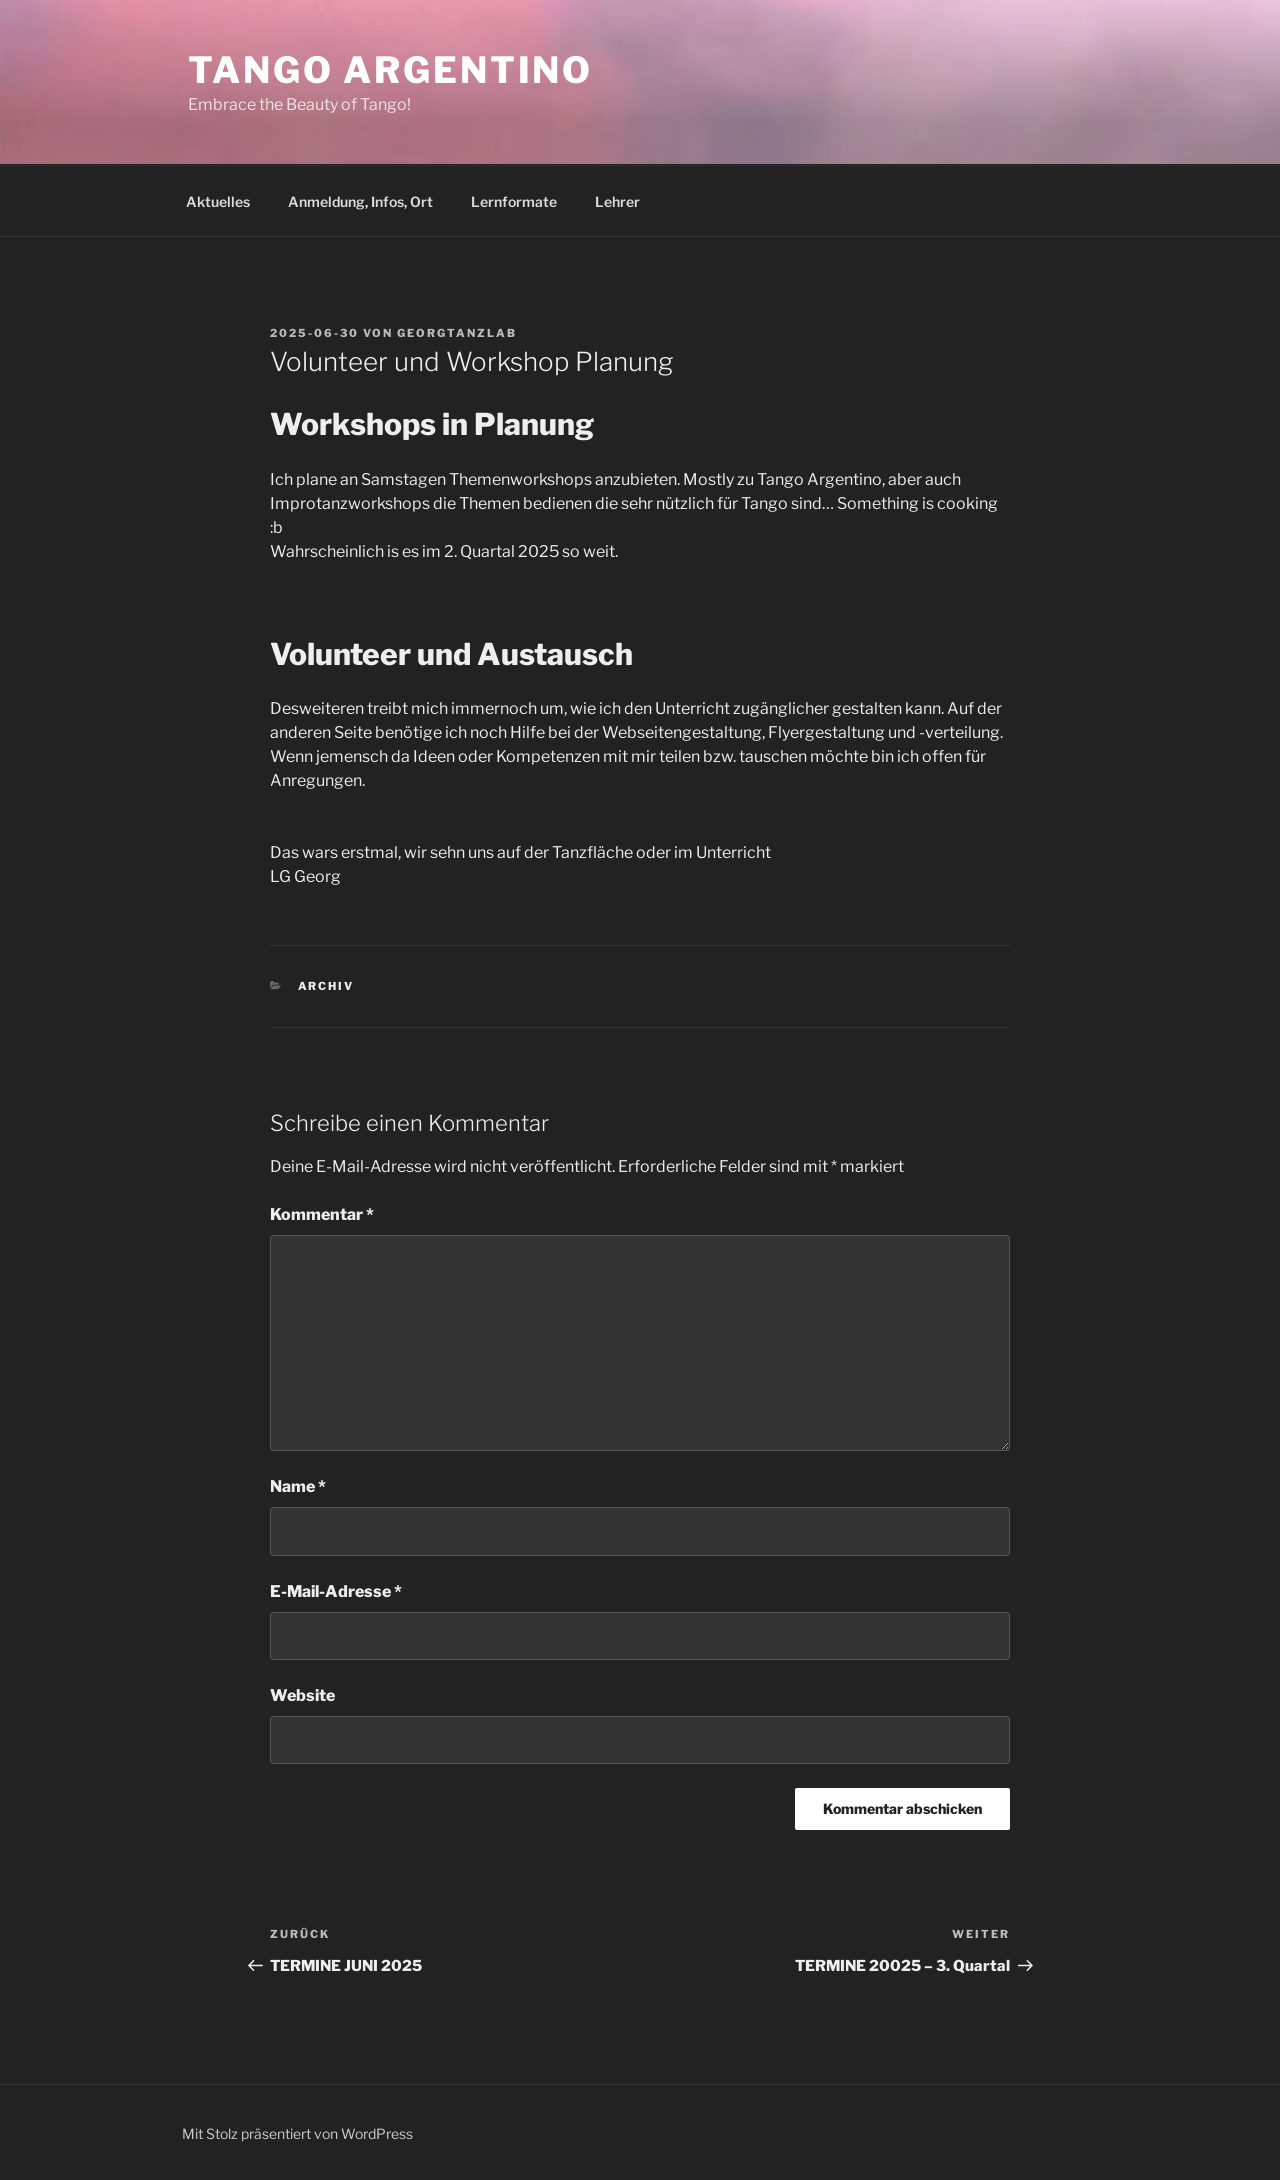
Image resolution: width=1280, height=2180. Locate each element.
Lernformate (514, 201)
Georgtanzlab (457, 333)
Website (302, 1695)
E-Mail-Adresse (336, 1591)
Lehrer (617, 201)
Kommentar (322, 1214)
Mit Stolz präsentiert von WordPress (297, 2133)
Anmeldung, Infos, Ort (360, 201)
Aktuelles (218, 201)
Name (298, 1486)
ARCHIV (326, 986)
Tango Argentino (390, 70)
